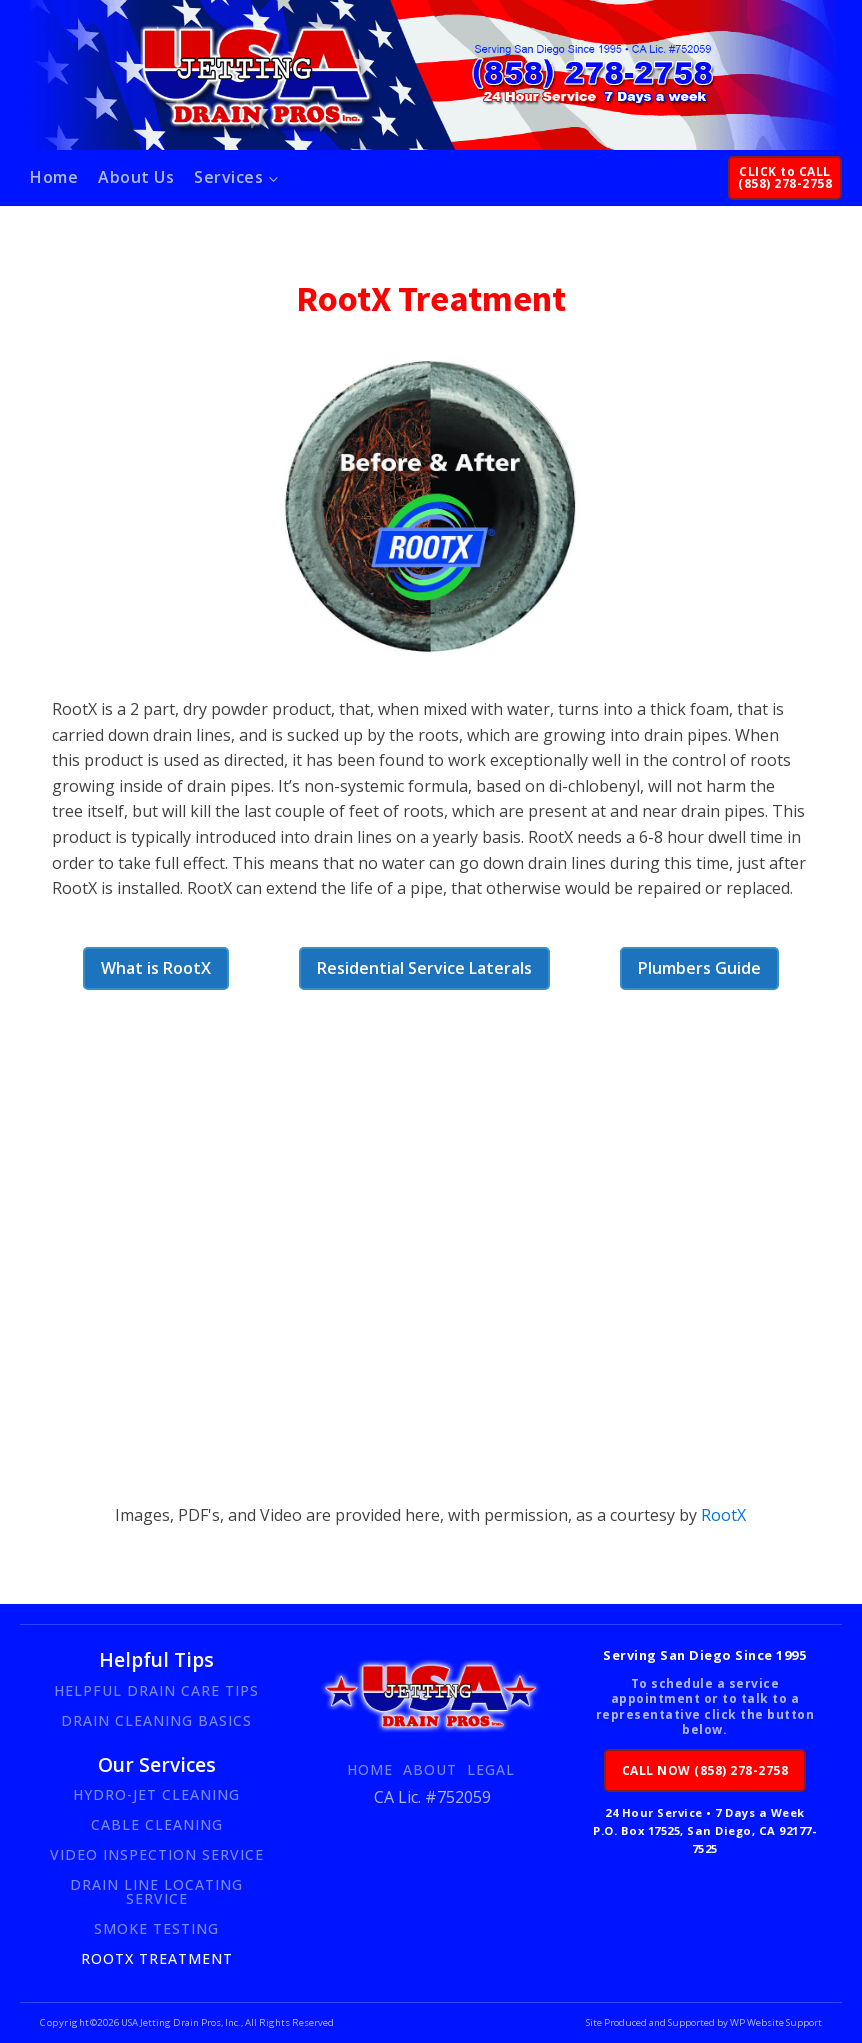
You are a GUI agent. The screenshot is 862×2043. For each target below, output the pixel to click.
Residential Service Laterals (424, 968)
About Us (136, 177)
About (430, 1769)
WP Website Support (775, 2022)
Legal (491, 1769)
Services (228, 177)
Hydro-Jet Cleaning (156, 1794)
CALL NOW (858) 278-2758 (705, 1770)
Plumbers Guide (699, 968)
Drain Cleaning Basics (156, 1720)
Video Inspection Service (157, 1854)
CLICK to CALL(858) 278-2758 (785, 177)
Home (54, 177)
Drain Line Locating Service (156, 1891)
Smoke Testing (156, 1928)
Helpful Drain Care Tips (156, 1690)
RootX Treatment (157, 1958)
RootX (721, 1515)
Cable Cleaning (157, 1824)
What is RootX (156, 968)
